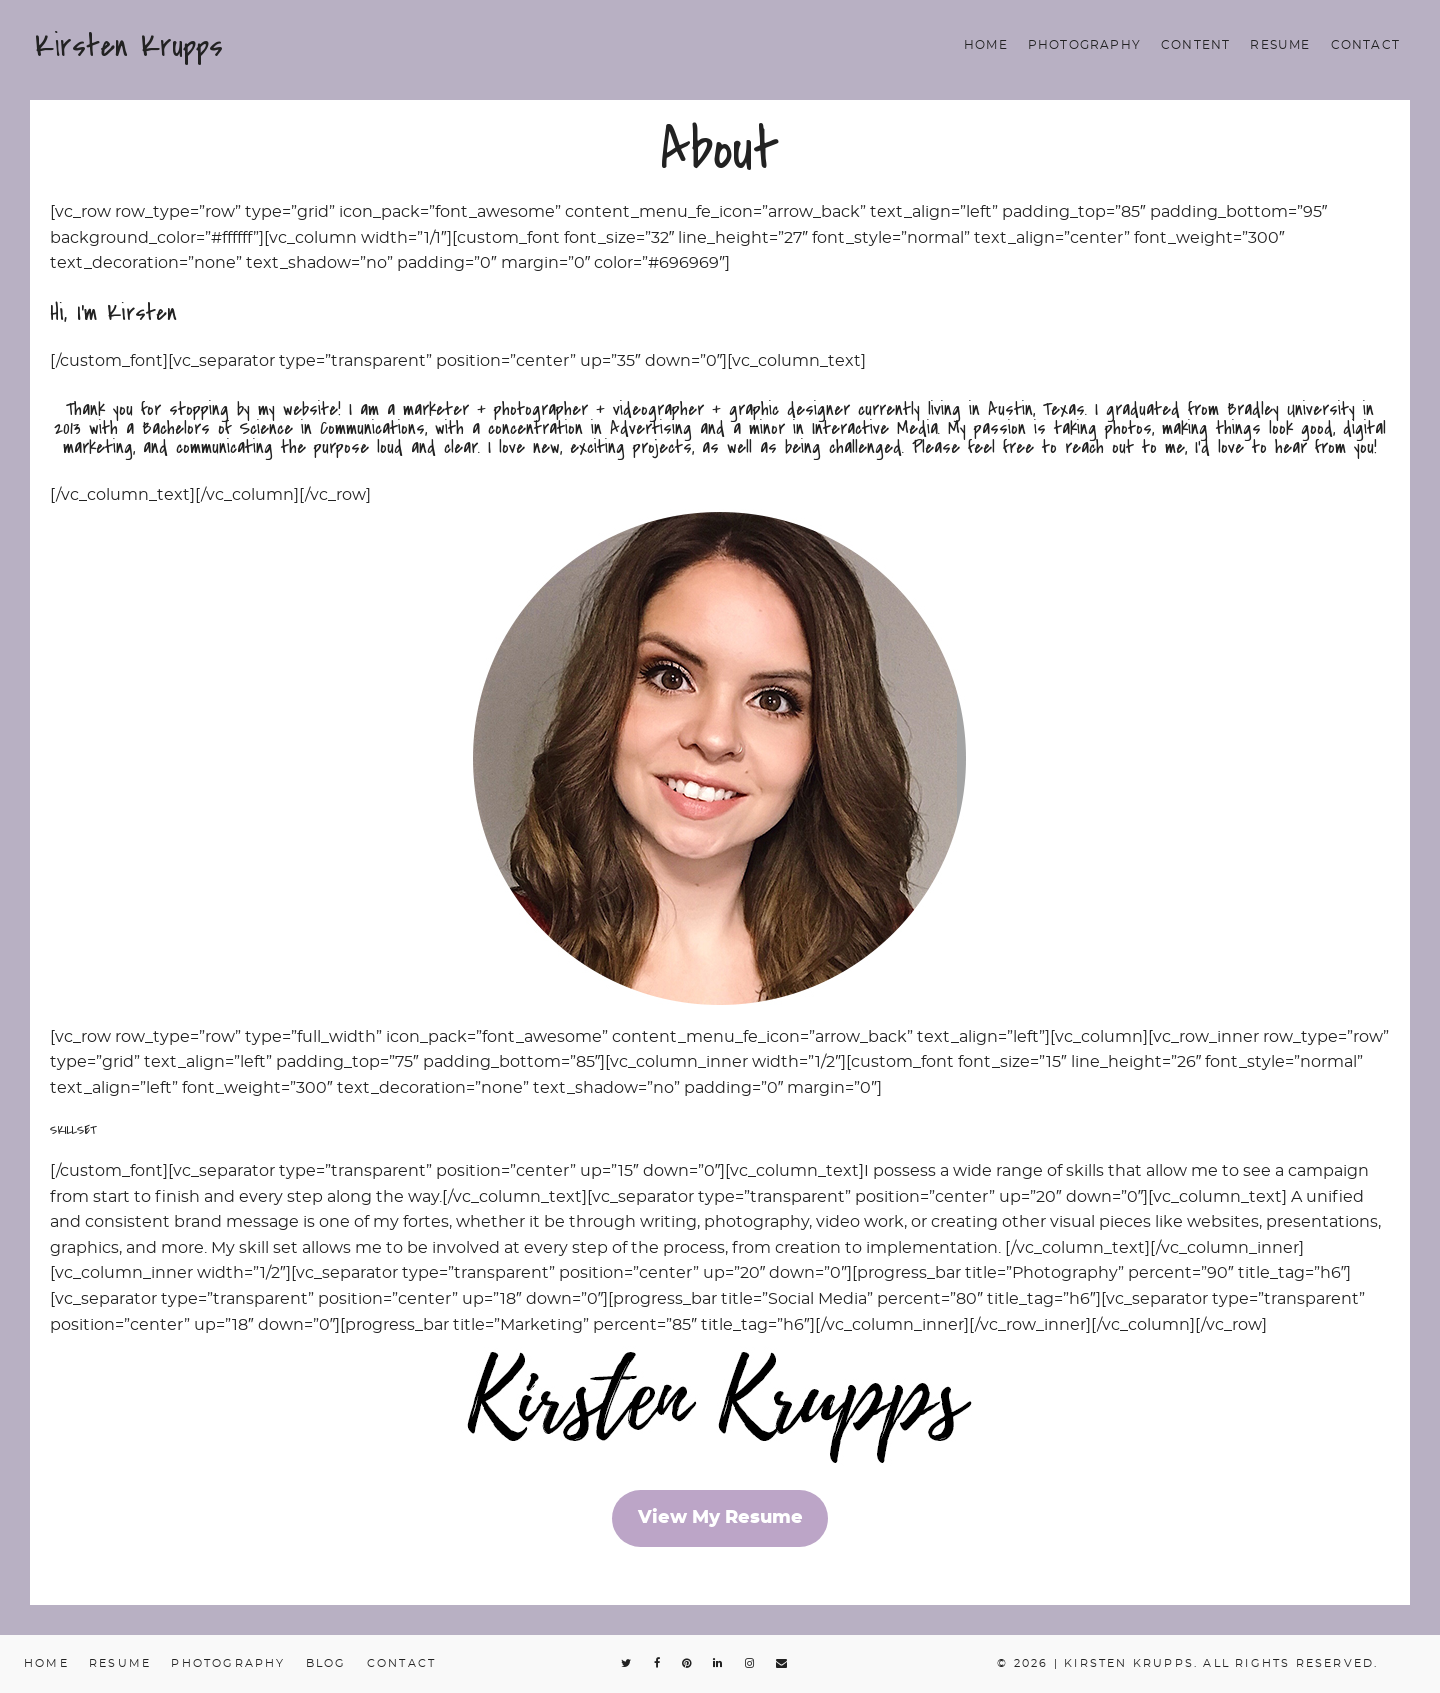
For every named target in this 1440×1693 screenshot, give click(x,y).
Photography (1084, 45)
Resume (1280, 45)
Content (1195, 45)
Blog (326, 1663)
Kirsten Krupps (129, 46)
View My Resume (720, 1518)
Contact (1365, 45)
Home (986, 45)
